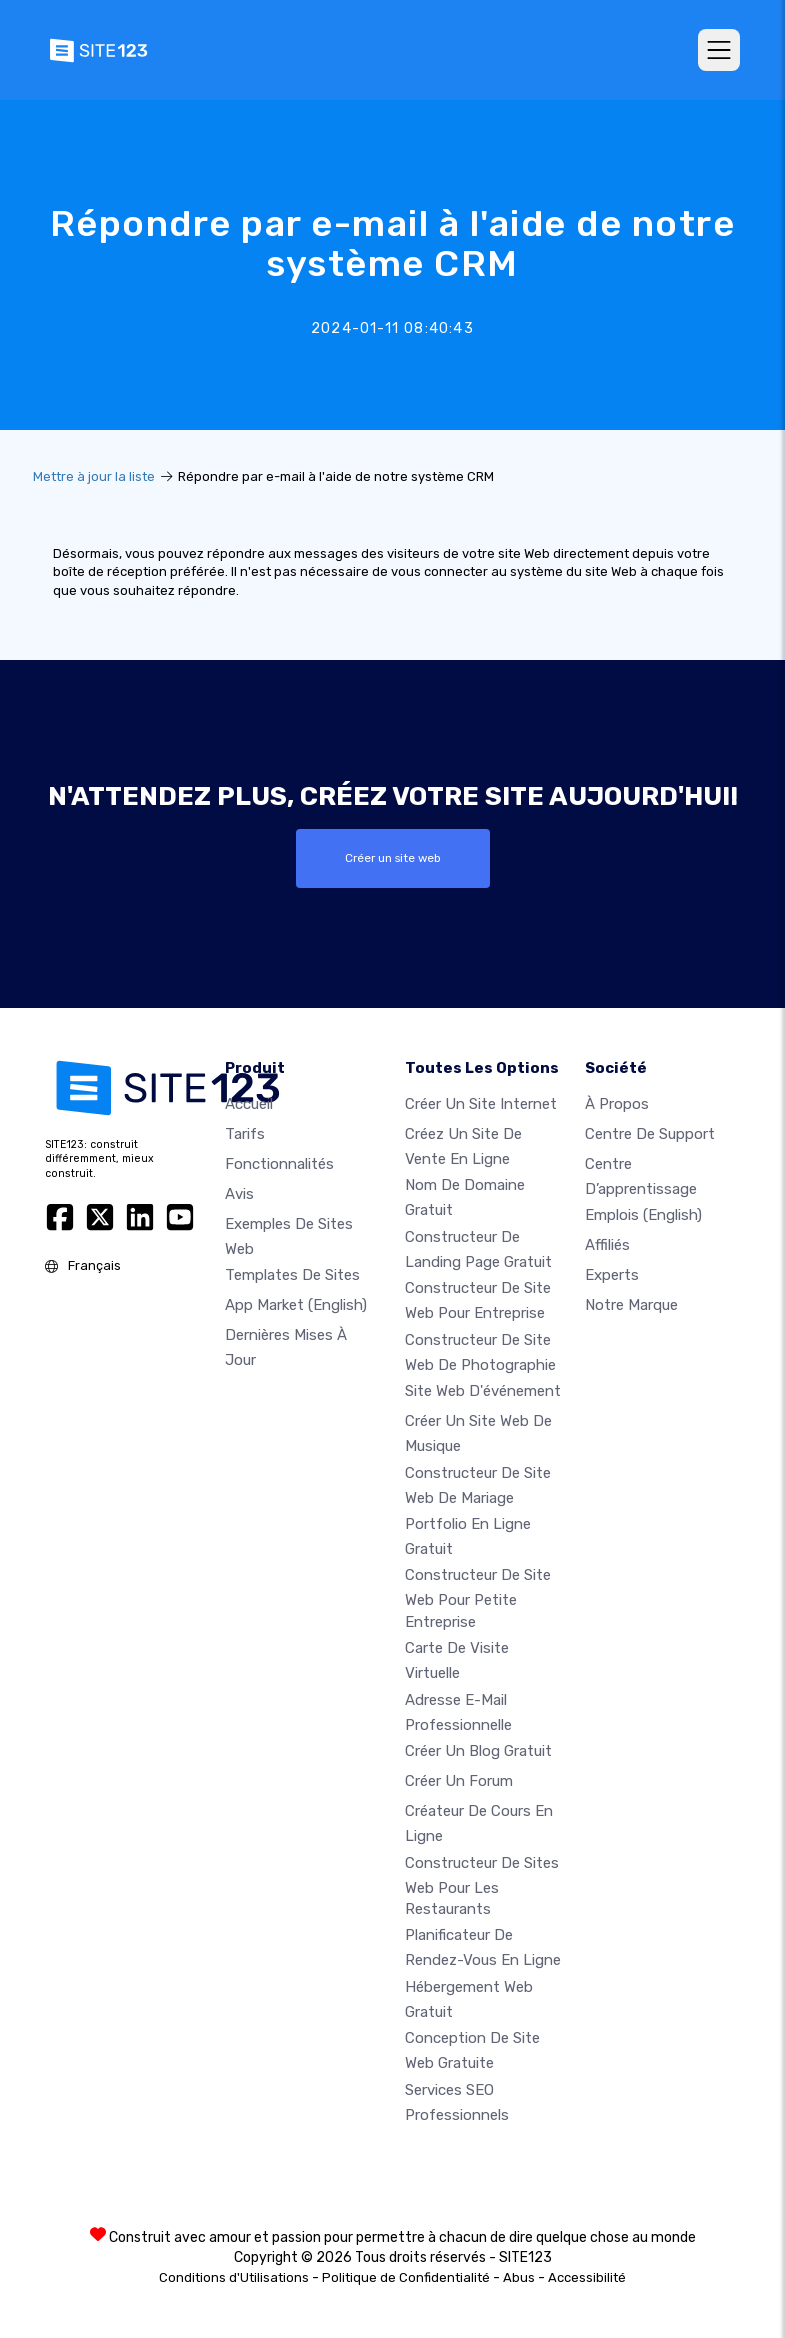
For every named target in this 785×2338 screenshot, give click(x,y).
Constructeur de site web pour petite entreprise (478, 1598)
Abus (519, 2277)
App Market (296, 1305)
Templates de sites (292, 1275)
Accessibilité (587, 2277)
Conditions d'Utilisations (234, 2277)
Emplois (643, 1215)
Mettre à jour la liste (94, 476)
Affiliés (607, 1245)
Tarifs (245, 1134)
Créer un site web (393, 858)
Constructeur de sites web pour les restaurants (482, 1885)
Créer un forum (459, 1781)
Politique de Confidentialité (406, 2277)
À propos (617, 1104)
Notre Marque (631, 1305)
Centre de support (650, 1134)
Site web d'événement (483, 1391)
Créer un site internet (481, 1104)
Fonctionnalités (279, 1164)
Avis (239, 1194)
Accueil (249, 1104)
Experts (612, 1275)
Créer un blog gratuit (478, 1751)
